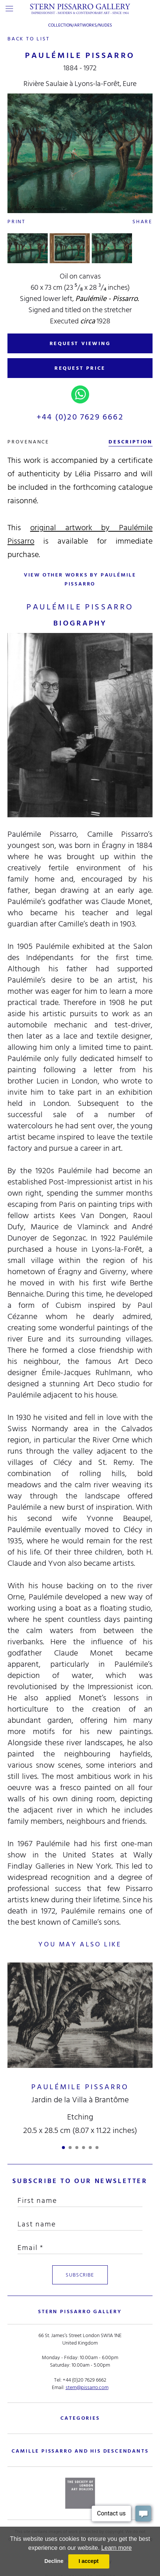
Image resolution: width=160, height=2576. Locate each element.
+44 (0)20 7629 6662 (80, 417)
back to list (28, 38)
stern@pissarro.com (87, 2387)
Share (142, 221)
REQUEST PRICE (80, 368)
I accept (89, 2561)
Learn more (116, 2548)
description (131, 441)
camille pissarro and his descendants (80, 2451)
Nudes (105, 25)
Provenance (28, 441)
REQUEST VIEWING (80, 343)
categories (80, 2418)
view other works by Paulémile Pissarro (80, 579)
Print (16, 221)
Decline (53, 2561)
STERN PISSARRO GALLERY (80, 2311)
